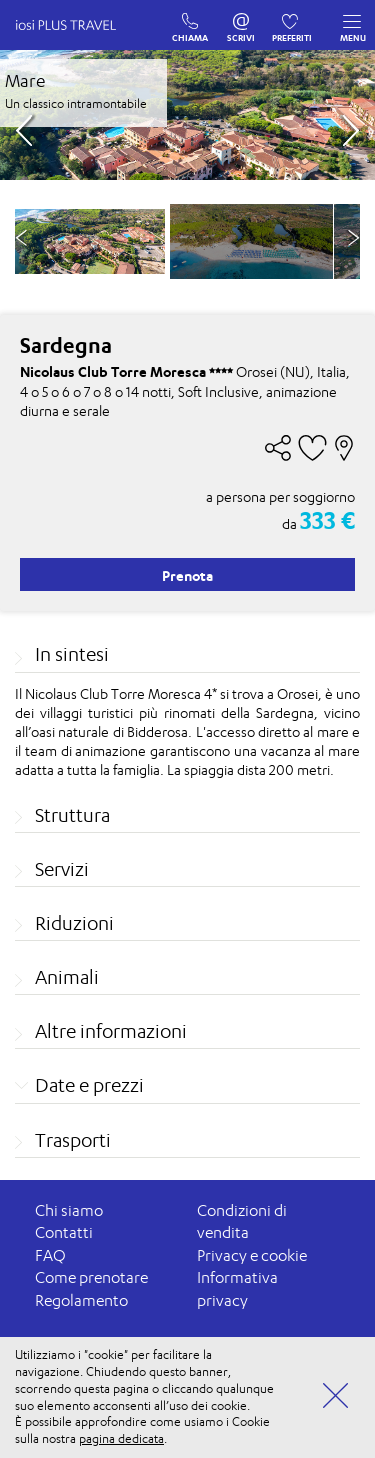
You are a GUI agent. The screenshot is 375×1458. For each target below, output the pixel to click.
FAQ (50, 1255)
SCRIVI (241, 17)
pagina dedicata (121, 1438)
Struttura (72, 815)
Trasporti (73, 1140)
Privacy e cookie (252, 1255)
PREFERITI (292, 17)
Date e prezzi (89, 1085)
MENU (353, 22)
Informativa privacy (237, 1289)
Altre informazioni (111, 1031)
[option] (251, 241)
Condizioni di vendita (242, 1222)
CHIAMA (190, 17)
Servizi (62, 869)
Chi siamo (69, 1210)
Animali (67, 977)
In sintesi (72, 654)
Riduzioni (74, 923)
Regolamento (81, 1300)
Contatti (64, 1232)
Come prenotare (91, 1277)
